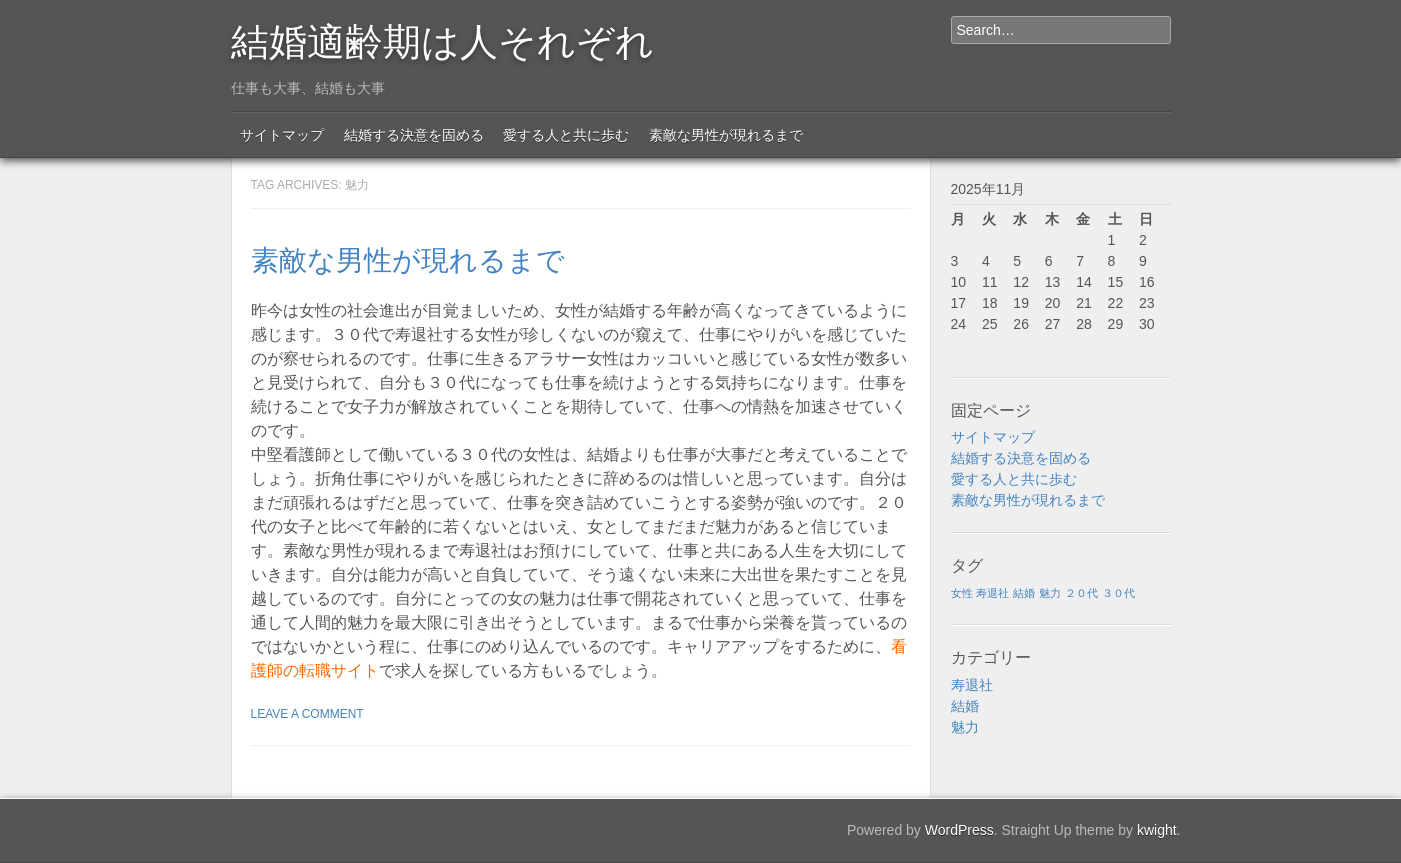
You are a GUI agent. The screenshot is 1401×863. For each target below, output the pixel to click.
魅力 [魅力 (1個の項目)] (1050, 593)
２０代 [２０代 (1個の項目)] (1081, 593)
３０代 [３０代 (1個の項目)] (1118, 593)
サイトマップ (282, 135)
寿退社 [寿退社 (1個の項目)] (992, 593)
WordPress (959, 830)
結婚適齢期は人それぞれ (442, 38)
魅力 (965, 727)
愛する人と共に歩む (566, 135)
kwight (1157, 830)
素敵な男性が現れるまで (726, 135)
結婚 (965, 706)
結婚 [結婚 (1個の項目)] (1024, 593)
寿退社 (972, 685)
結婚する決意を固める (414, 135)
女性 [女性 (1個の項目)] (962, 593)
